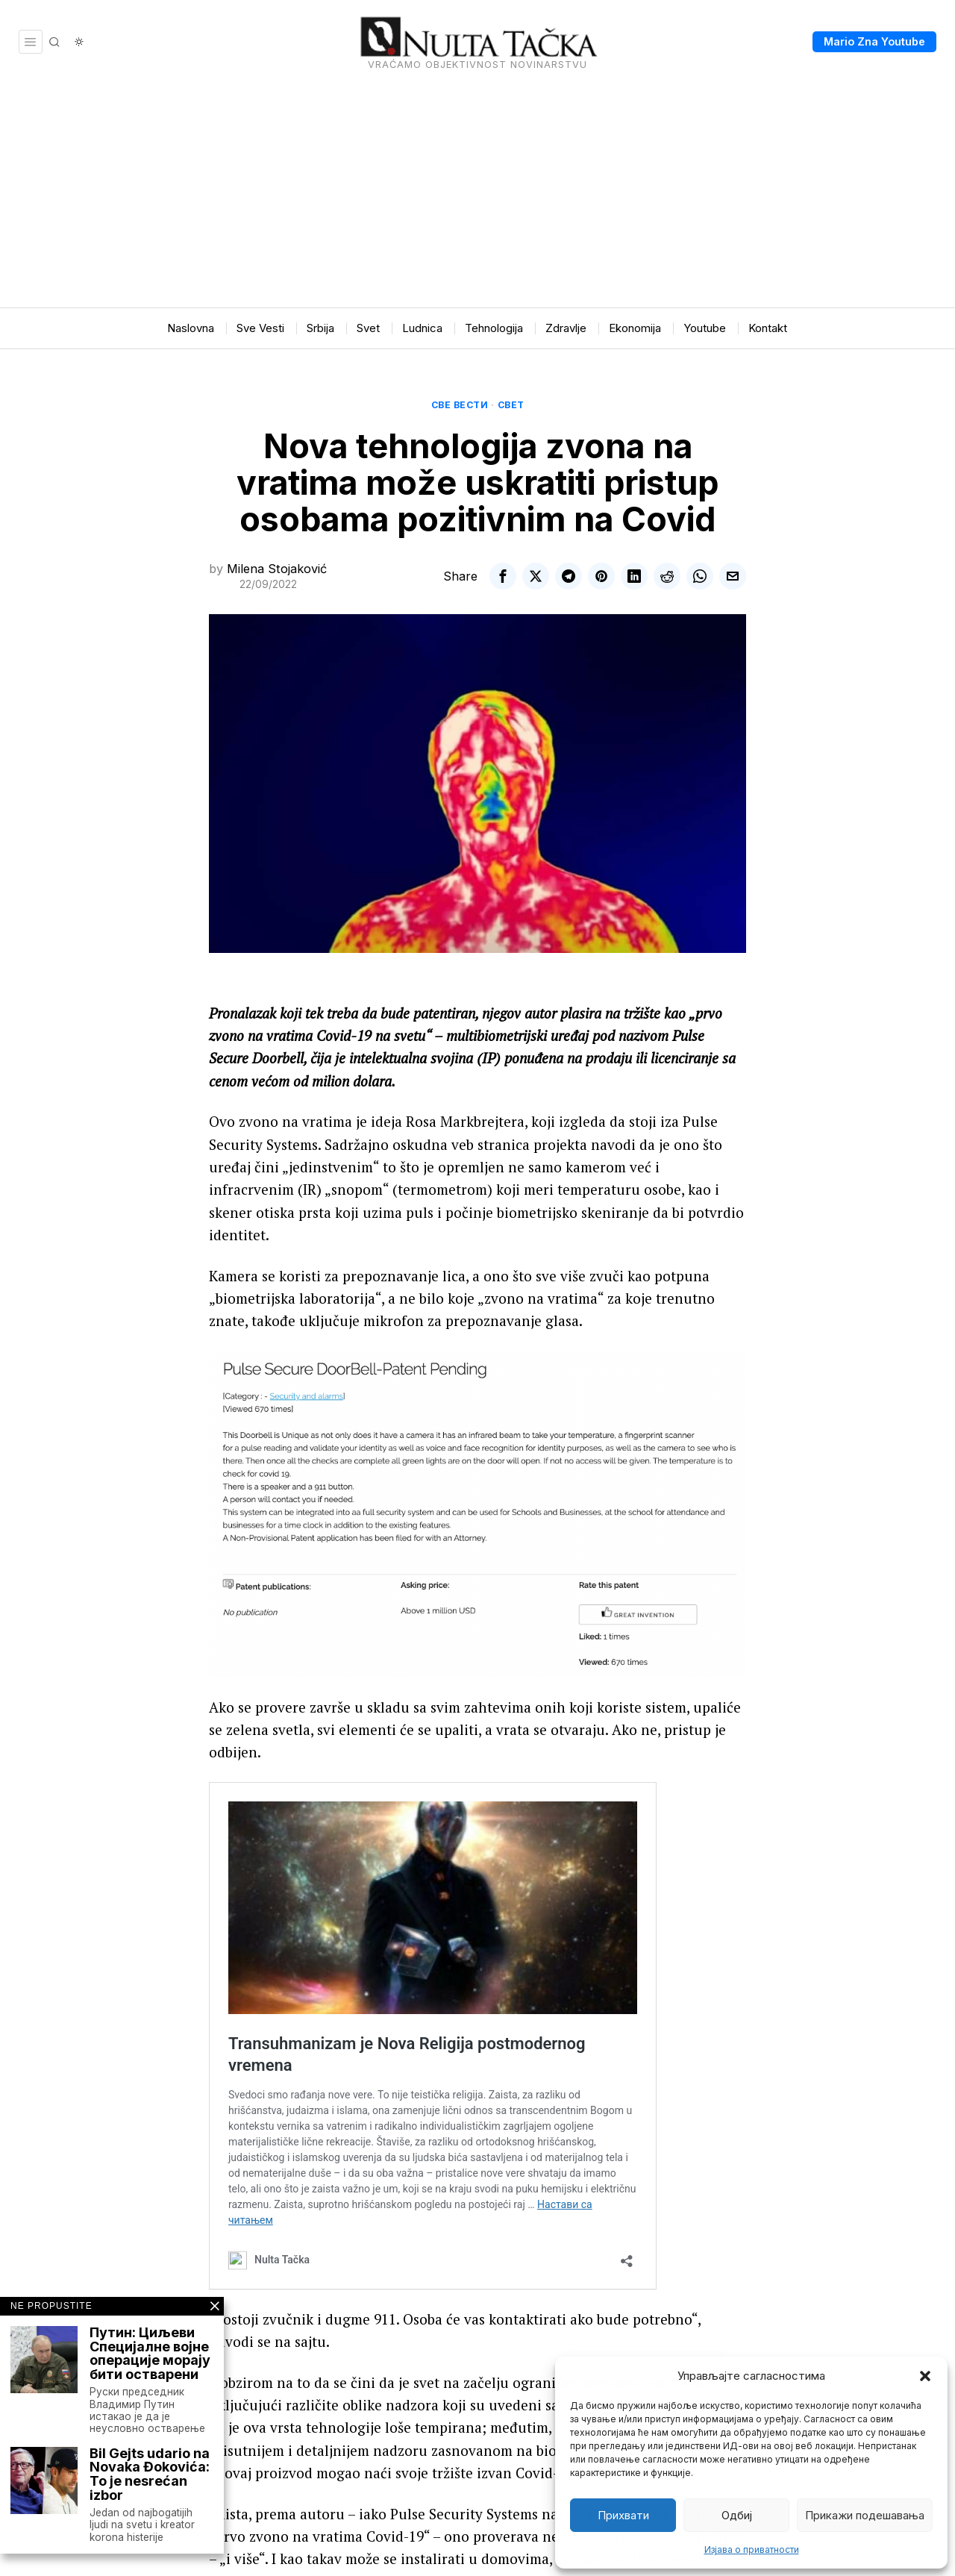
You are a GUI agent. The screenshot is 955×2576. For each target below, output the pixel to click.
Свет (511, 404)
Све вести (460, 404)
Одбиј (736, 2515)
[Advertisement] (477, 195)
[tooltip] (502, 576)
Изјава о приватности (751, 2549)
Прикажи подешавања (864, 2515)
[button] (925, 2376)
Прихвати (623, 2515)
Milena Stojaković (277, 568)
